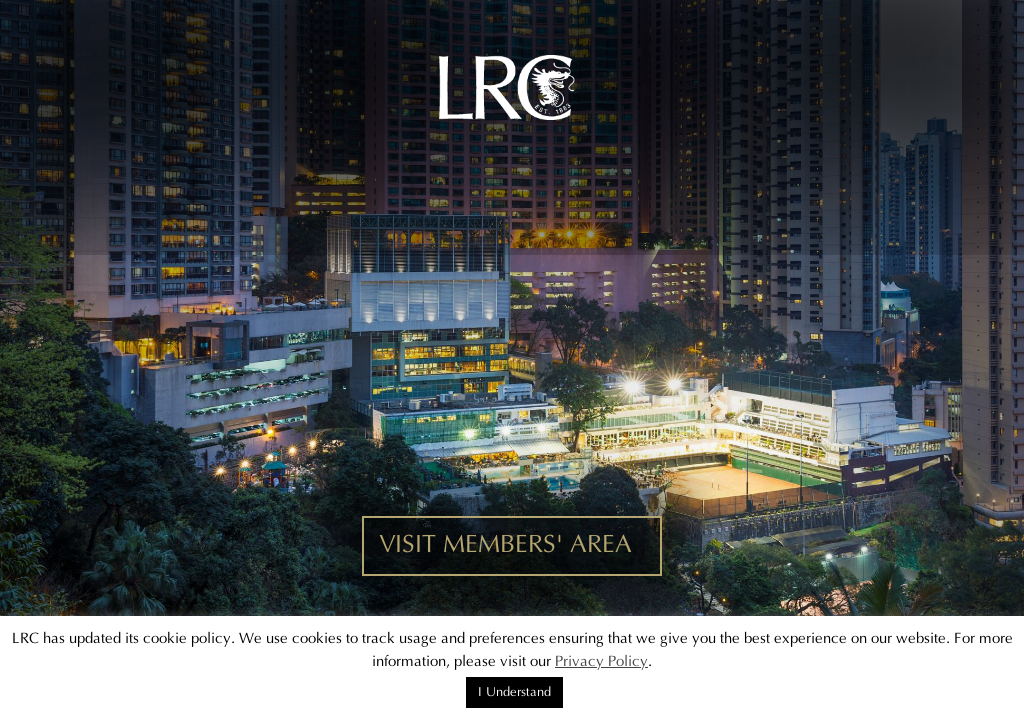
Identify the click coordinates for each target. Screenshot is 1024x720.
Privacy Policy (601, 661)
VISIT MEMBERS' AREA (505, 545)
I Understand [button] (514, 692)
